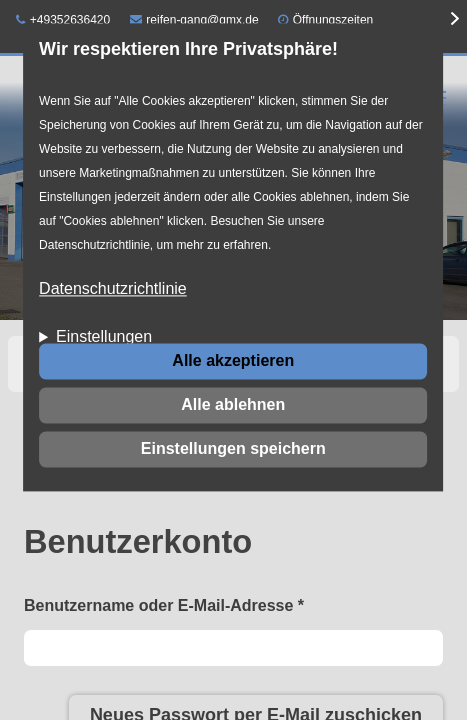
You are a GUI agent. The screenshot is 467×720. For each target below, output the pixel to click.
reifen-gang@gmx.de (194, 20)
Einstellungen (104, 337)
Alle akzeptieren (233, 360)
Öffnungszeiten (333, 20)
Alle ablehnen (233, 404)
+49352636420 (63, 20)
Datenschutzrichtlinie (113, 289)
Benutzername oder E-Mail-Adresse (164, 605)
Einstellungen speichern (233, 448)
